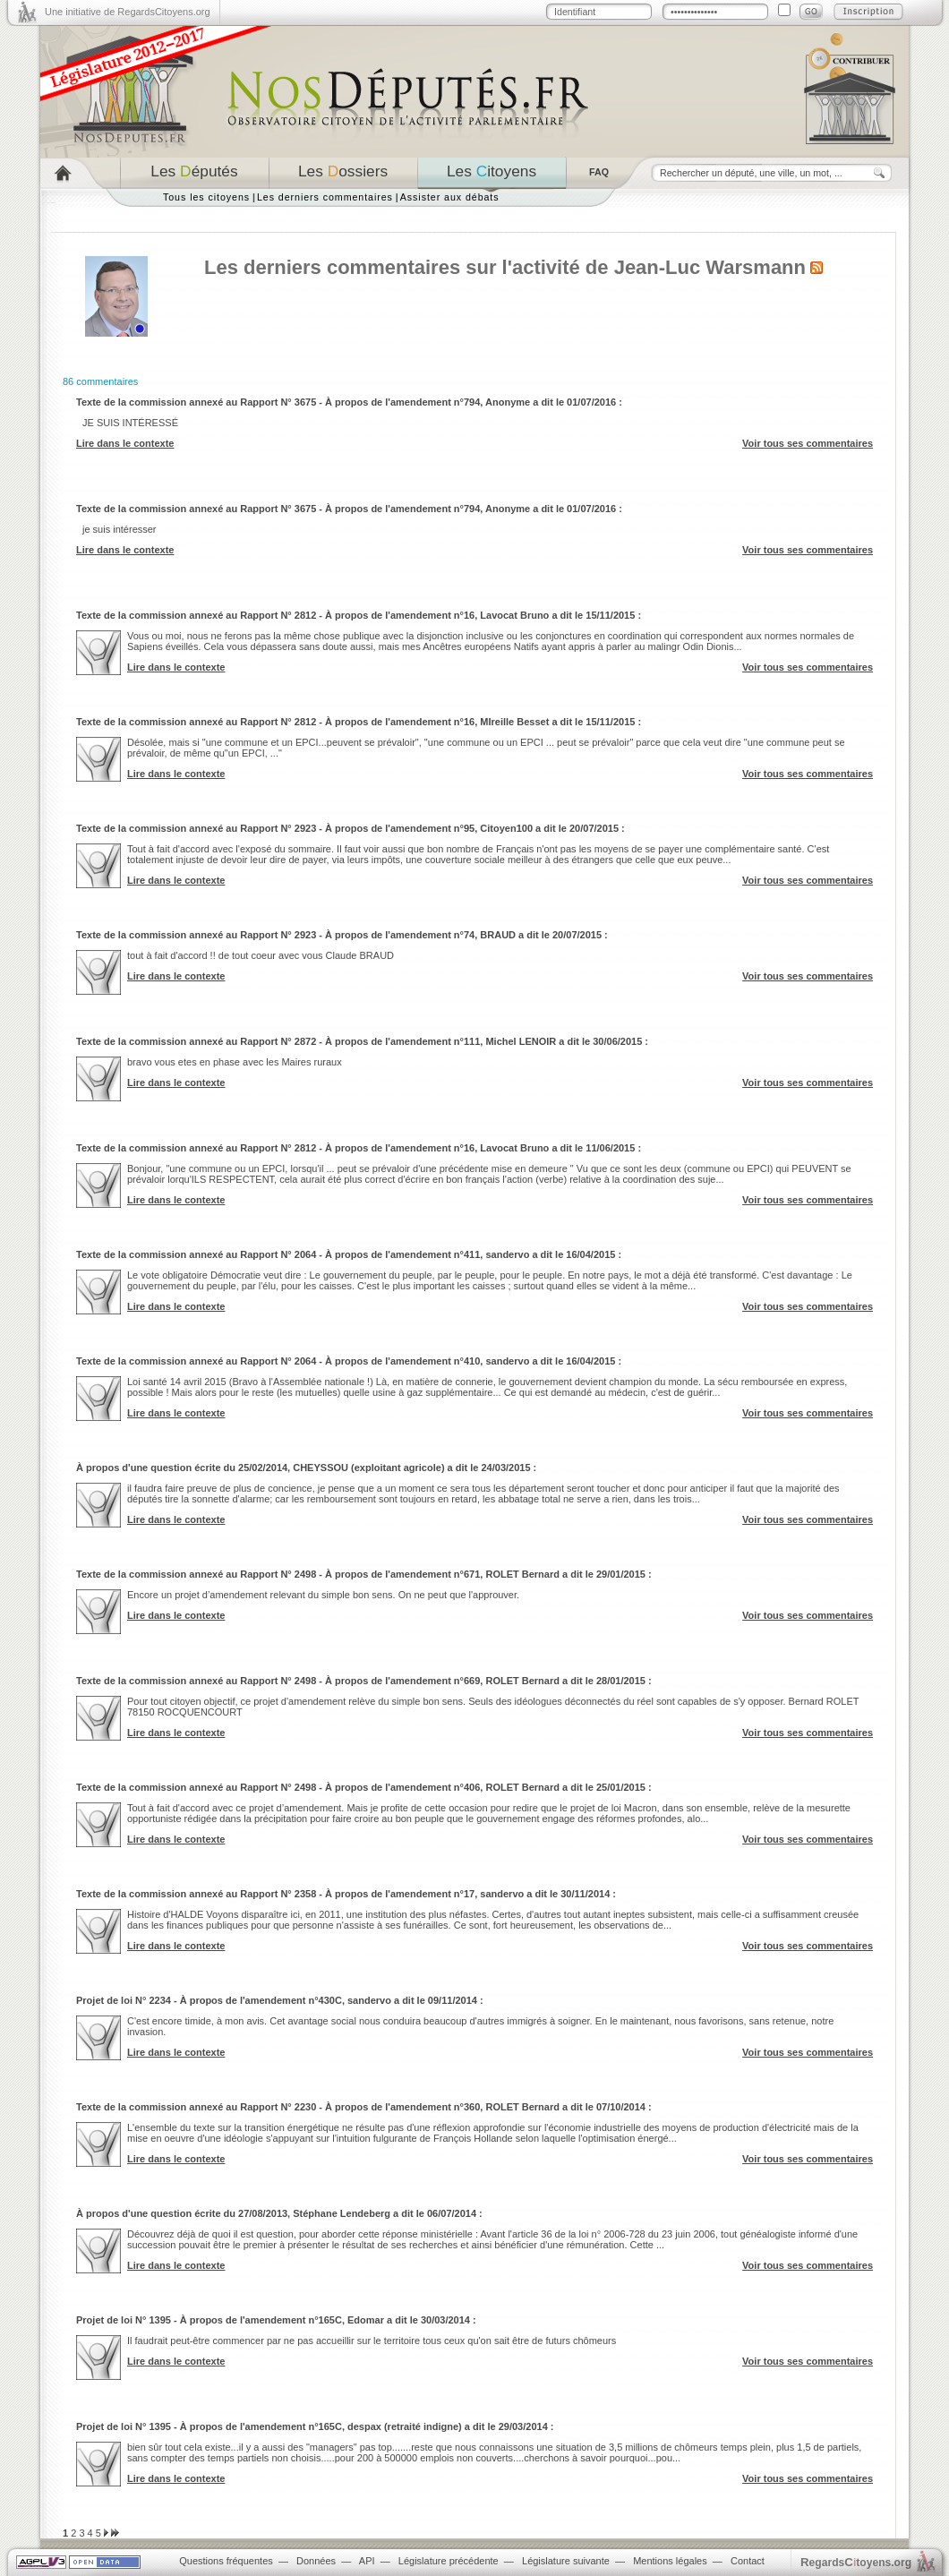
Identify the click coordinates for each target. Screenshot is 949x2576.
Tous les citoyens (206, 197)
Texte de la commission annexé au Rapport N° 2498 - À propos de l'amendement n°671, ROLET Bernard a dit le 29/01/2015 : (364, 1574)
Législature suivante (566, 2560)
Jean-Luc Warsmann (710, 267)
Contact (748, 2560)
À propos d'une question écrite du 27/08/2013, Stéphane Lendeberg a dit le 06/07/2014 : (279, 2213)
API (367, 2560)
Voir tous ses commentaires (807, 443)
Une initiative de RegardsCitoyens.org (127, 11)
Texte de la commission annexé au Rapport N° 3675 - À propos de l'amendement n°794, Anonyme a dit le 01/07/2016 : (349, 402)
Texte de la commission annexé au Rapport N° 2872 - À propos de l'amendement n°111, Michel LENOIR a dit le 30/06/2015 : (362, 1041)
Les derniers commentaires (325, 197)
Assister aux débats (450, 197)
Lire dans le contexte (125, 443)
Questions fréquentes (226, 2560)
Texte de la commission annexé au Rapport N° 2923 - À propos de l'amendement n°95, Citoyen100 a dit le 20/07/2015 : (350, 828)
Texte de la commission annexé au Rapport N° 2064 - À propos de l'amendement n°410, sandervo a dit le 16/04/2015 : (348, 1361)
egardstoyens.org (855, 2562)
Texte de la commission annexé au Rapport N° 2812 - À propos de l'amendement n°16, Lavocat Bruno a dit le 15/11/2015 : (358, 615)
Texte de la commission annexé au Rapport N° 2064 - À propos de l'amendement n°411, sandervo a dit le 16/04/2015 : (348, 1254)
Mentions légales (670, 2560)
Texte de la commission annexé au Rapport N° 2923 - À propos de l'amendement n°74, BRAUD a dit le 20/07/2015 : (342, 934)
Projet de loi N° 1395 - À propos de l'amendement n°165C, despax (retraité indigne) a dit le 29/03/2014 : (314, 2426)
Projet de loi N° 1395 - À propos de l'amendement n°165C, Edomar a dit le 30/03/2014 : (276, 2320)
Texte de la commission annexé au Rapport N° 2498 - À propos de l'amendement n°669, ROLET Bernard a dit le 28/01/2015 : (364, 1680)
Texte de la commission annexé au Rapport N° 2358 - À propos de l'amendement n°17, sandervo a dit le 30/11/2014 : (346, 1893)
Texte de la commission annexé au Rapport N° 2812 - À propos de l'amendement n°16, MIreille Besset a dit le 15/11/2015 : (358, 721)
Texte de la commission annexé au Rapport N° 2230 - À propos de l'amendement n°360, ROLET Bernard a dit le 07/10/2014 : (364, 2106)
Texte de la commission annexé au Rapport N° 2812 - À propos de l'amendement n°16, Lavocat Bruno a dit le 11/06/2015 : (358, 1148)
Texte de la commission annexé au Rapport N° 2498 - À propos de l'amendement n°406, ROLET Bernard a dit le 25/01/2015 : (364, 1787)
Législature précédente (448, 2560)
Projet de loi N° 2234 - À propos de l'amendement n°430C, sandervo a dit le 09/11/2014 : (279, 2000)
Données (316, 2560)
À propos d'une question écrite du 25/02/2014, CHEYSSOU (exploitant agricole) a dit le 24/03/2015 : (306, 1467)
